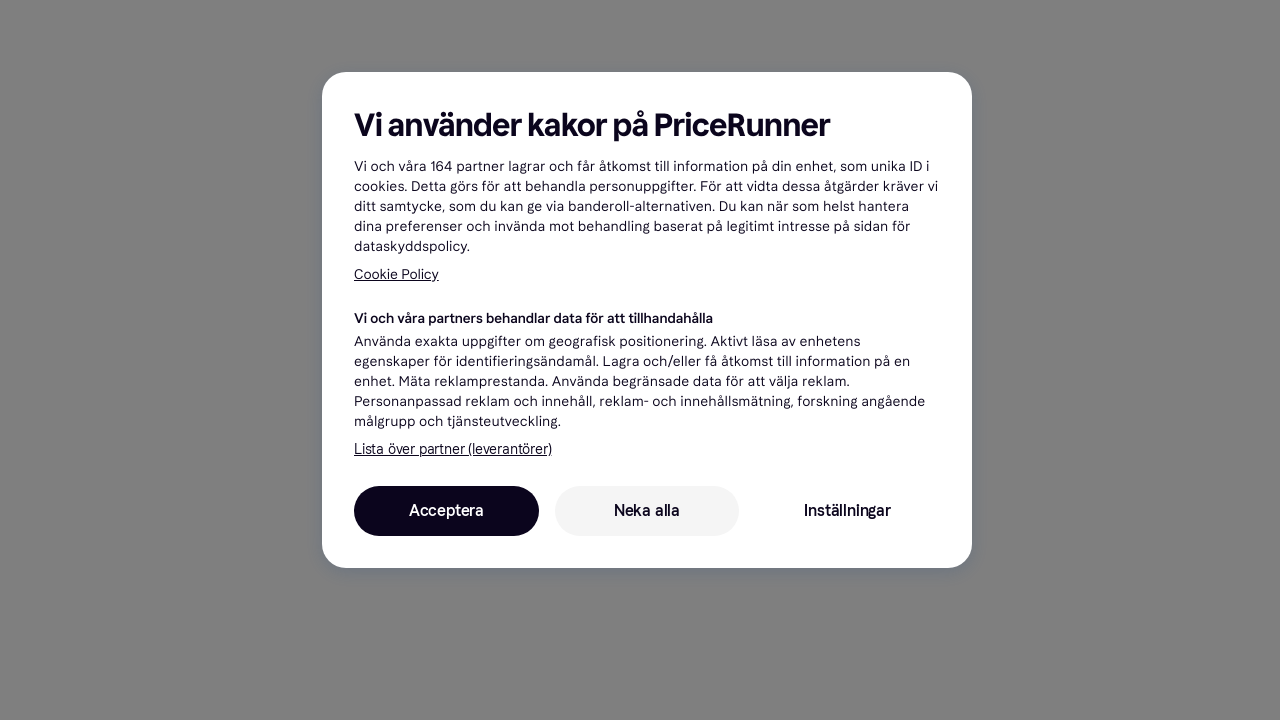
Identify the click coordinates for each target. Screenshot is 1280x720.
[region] (647, 320)
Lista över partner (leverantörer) (452, 449)
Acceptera (446, 510)
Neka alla (647, 510)
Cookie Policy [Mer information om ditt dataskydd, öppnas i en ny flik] (396, 274)
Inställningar (847, 510)
